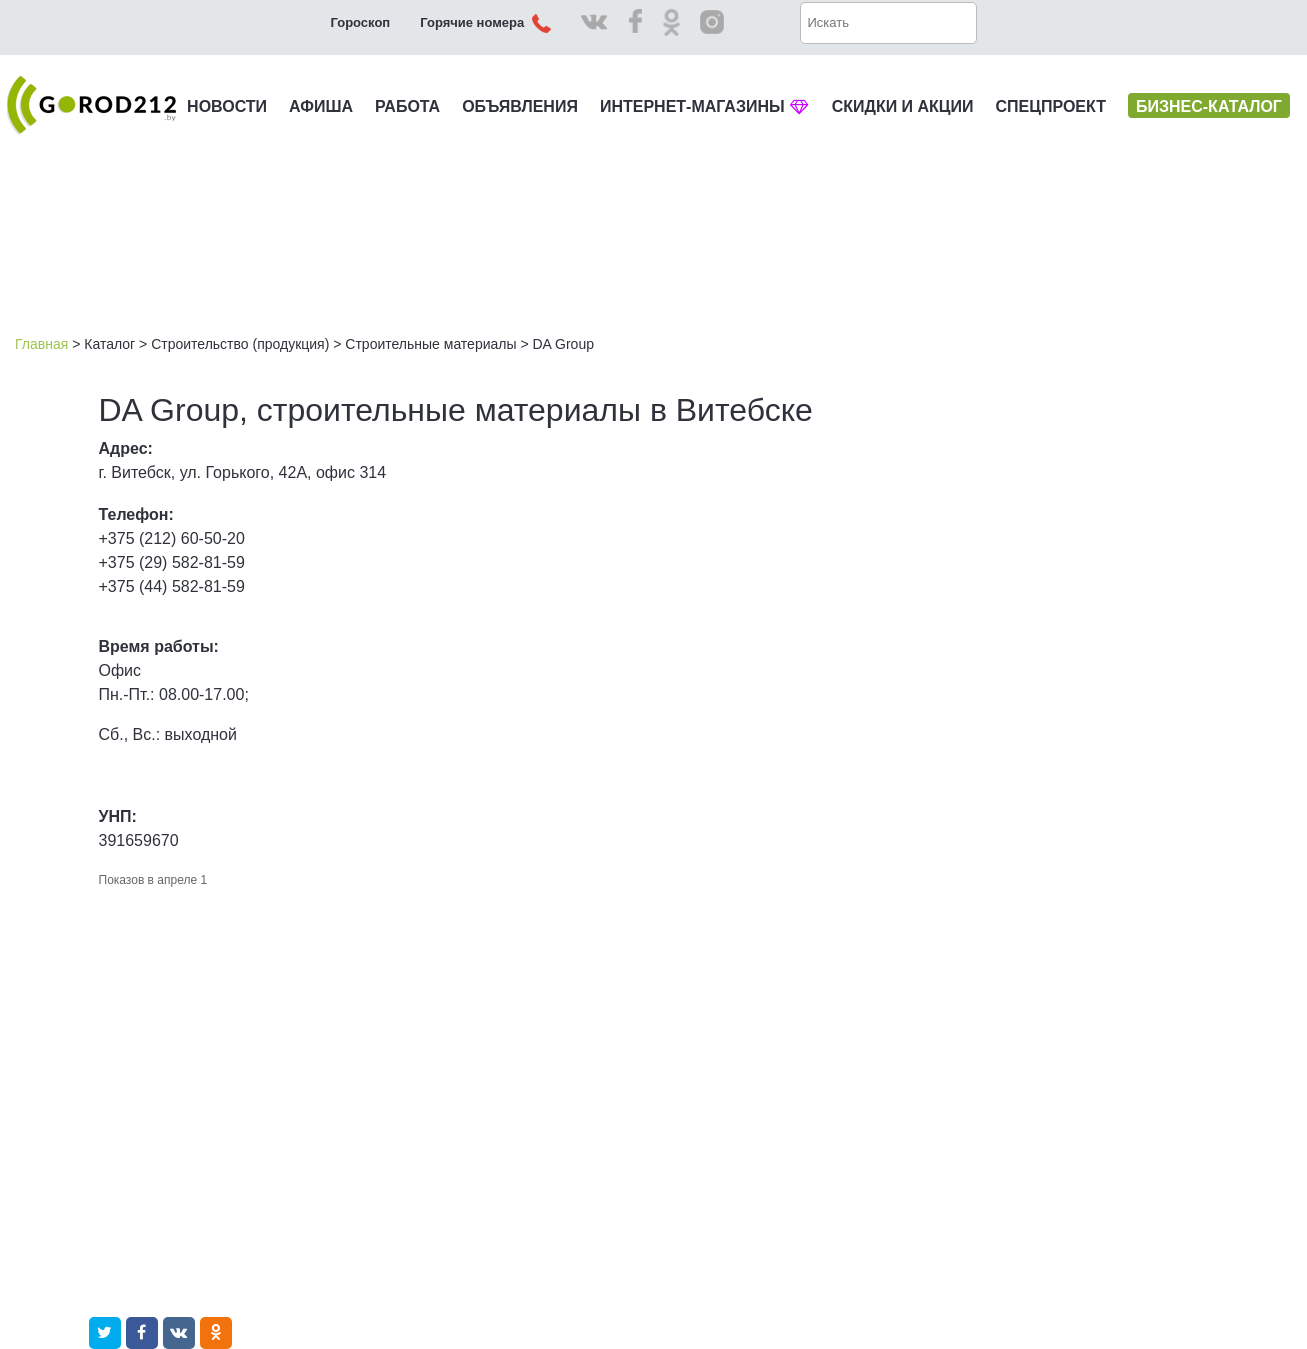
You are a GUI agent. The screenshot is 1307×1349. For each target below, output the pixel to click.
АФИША (321, 106)
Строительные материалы (430, 344)
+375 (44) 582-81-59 (172, 586)
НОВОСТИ (227, 106)
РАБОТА (407, 106)
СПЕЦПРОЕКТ (1051, 106)
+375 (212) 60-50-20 (172, 538)
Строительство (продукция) (240, 344)
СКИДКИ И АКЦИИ (903, 106)
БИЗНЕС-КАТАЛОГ (1209, 106)
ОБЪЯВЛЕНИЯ (520, 106)
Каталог (109, 344)
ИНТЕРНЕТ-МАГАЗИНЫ (705, 106)
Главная (41, 344)
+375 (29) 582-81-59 (172, 562)
